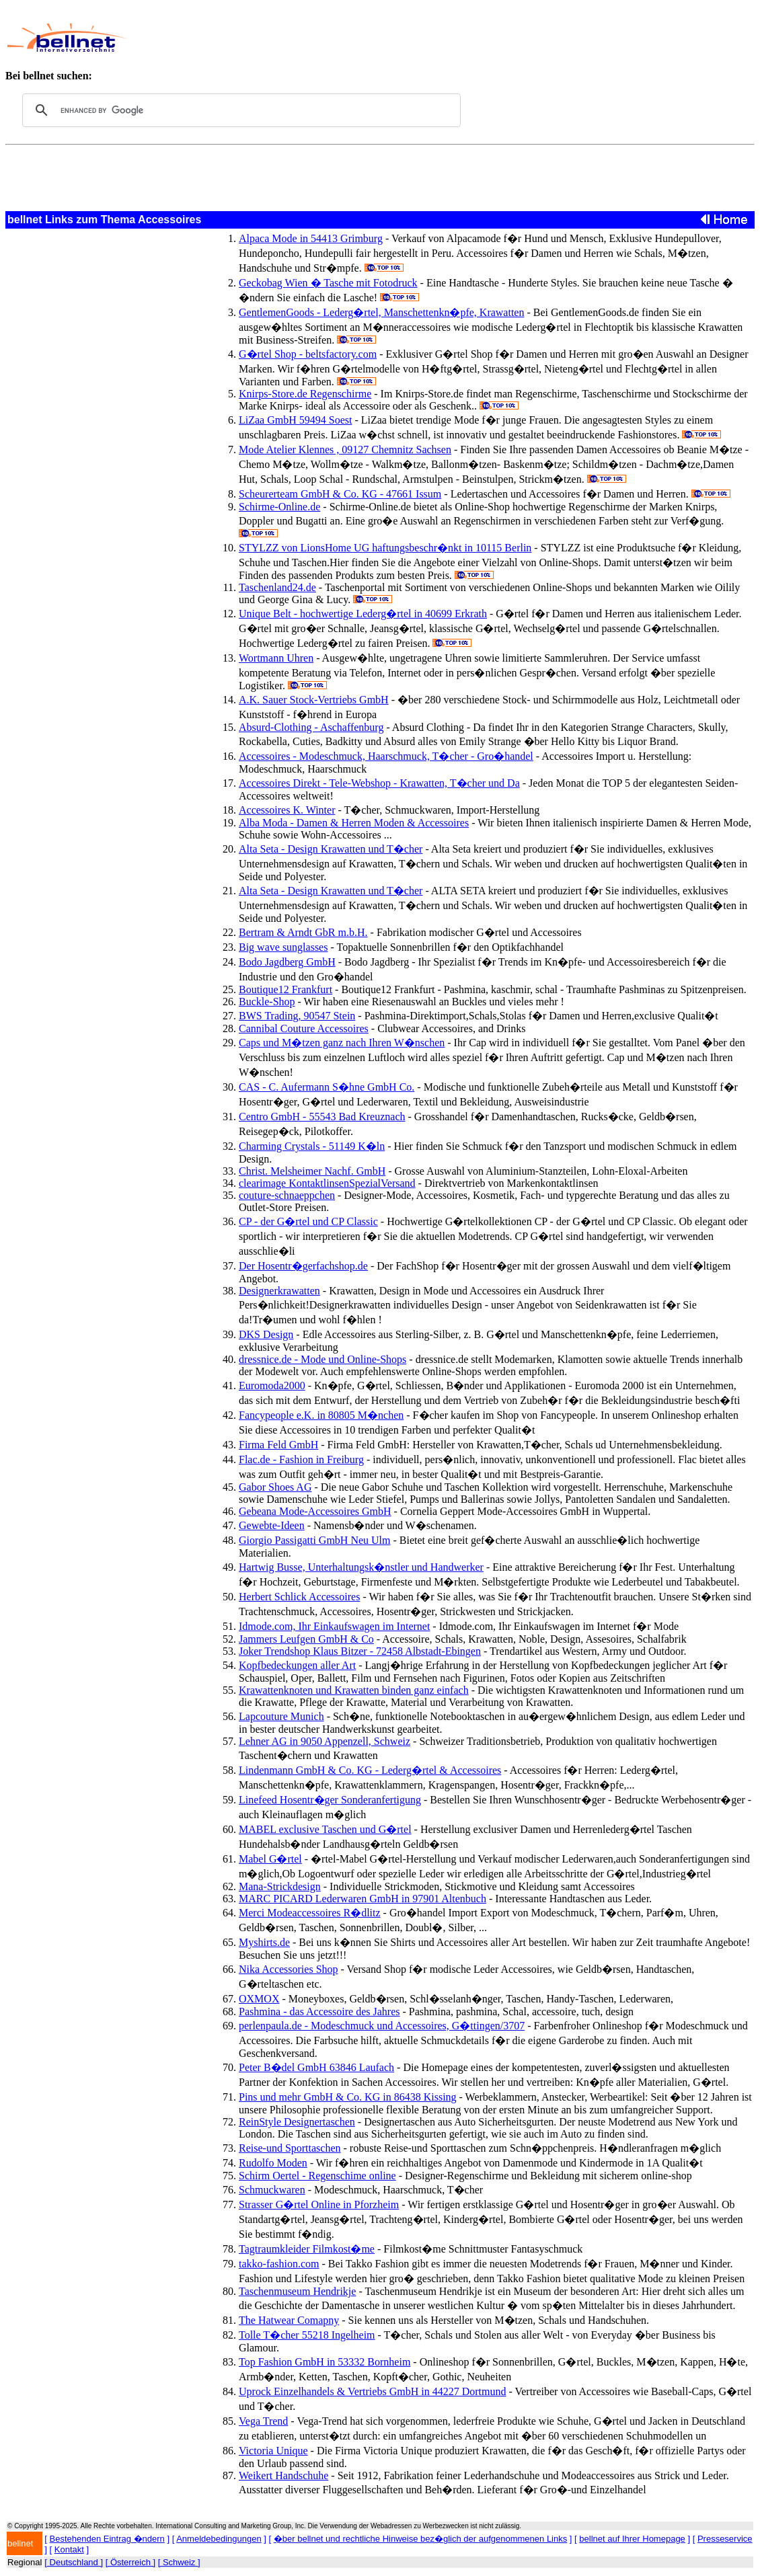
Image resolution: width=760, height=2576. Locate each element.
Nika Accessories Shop (288, 1969)
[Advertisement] (401, 37)
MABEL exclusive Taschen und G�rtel (325, 1829)
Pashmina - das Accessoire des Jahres (319, 2011)
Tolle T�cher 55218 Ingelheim (307, 2335)
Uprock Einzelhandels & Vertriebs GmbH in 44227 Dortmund (372, 2391)
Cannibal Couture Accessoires (304, 1028)
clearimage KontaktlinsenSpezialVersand (327, 1183)
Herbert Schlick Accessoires (299, 1596)
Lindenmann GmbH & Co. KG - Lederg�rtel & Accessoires (370, 1770)
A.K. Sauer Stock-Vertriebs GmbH (314, 699)
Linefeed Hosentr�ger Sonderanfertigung (330, 1799)
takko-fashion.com (279, 2263)
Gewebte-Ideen (272, 1525)
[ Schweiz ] (179, 2562)
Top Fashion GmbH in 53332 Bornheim (324, 2362)
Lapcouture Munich (281, 1716)
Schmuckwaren (272, 2189)
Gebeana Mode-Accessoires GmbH (315, 1511)
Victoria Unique (273, 2450)
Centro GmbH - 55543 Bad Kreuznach (322, 1116)
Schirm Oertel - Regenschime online (317, 2175)
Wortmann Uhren (276, 658)
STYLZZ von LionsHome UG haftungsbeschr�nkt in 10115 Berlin (385, 547)
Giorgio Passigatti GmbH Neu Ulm (314, 1540)
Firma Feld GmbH (278, 1444)
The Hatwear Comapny (289, 2320)
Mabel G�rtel (270, 1859)
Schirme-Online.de (279, 506)
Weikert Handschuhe (283, 2475)
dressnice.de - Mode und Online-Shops (322, 1359)
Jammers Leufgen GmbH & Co (306, 1639)
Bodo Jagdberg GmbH (287, 962)
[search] (239, 110)
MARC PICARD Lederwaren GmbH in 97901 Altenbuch (362, 1898)
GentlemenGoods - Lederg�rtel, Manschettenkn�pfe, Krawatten (381, 312)
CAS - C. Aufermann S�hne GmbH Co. (326, 1087)
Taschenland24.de (277, 587)
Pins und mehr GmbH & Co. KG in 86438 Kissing (348, 2097)
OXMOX (259, 1998)
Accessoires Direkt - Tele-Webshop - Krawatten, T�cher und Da (379, 783)
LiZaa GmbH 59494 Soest (295, 420)
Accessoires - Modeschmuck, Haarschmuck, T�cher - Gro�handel (386, 756)
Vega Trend (263, 2421)
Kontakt (69, 2549)
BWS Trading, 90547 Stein (297, 1015)
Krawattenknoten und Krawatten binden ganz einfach (354, 1690)
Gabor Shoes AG (275, 1487)
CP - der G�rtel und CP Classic (308, 1221)
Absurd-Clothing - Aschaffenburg (311, 727)
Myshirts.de (264, 1942)
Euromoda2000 (272, 1385)
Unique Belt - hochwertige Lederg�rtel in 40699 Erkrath (363, 613)
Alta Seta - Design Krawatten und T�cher (330, 849)
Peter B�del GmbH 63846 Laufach (316, 2067)
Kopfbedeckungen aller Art (297, 1665)
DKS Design (266, 1334)
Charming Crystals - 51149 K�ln (312, 1146)
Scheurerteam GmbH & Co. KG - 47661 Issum (340, 494)
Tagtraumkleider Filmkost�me (307, 2249)
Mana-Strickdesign (280, 1886)
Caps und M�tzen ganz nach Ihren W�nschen (342, 1042)
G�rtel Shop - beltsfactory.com (308, 354)
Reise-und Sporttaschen (290, 2148)
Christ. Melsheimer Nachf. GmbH (312, 1171)
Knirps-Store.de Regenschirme (305, 393)
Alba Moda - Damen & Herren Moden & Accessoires (354, 822)
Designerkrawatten (279, 1290)
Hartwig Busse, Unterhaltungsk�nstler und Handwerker (361, 1567)
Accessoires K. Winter (287, 810)
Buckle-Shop (267, 1001)
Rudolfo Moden (273, 2163)
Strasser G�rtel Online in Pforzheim (319, 2204)
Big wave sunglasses (283, 947)
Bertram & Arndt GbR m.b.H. (303, 932)
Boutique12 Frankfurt (285, 989)
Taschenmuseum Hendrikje (297, 2291)
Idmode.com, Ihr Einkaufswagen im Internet (334, 1626)
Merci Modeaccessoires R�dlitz (310, 1912)
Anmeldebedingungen (219, 2539)
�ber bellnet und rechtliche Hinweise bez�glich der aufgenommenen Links (420, 2539)
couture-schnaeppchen (287, 1195)
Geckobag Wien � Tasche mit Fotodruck (328, 282)
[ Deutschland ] (73, 2562)
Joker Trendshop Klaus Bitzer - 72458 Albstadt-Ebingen (360, 1651)
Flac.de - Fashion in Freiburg (301, 1459)
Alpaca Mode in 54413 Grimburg (311, 238)
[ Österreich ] (130, 2562)
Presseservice (725, 2539)
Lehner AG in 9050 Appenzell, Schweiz (324, 1741)
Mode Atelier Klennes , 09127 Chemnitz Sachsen (345, 449)
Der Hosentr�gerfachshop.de (303, 1266)
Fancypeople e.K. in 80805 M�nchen (321, 1415)
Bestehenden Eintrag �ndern (107, 2539)
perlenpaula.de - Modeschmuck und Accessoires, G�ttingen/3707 (382, 2025)
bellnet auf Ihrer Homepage (632, 2539)
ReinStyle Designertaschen (297, 2122)
